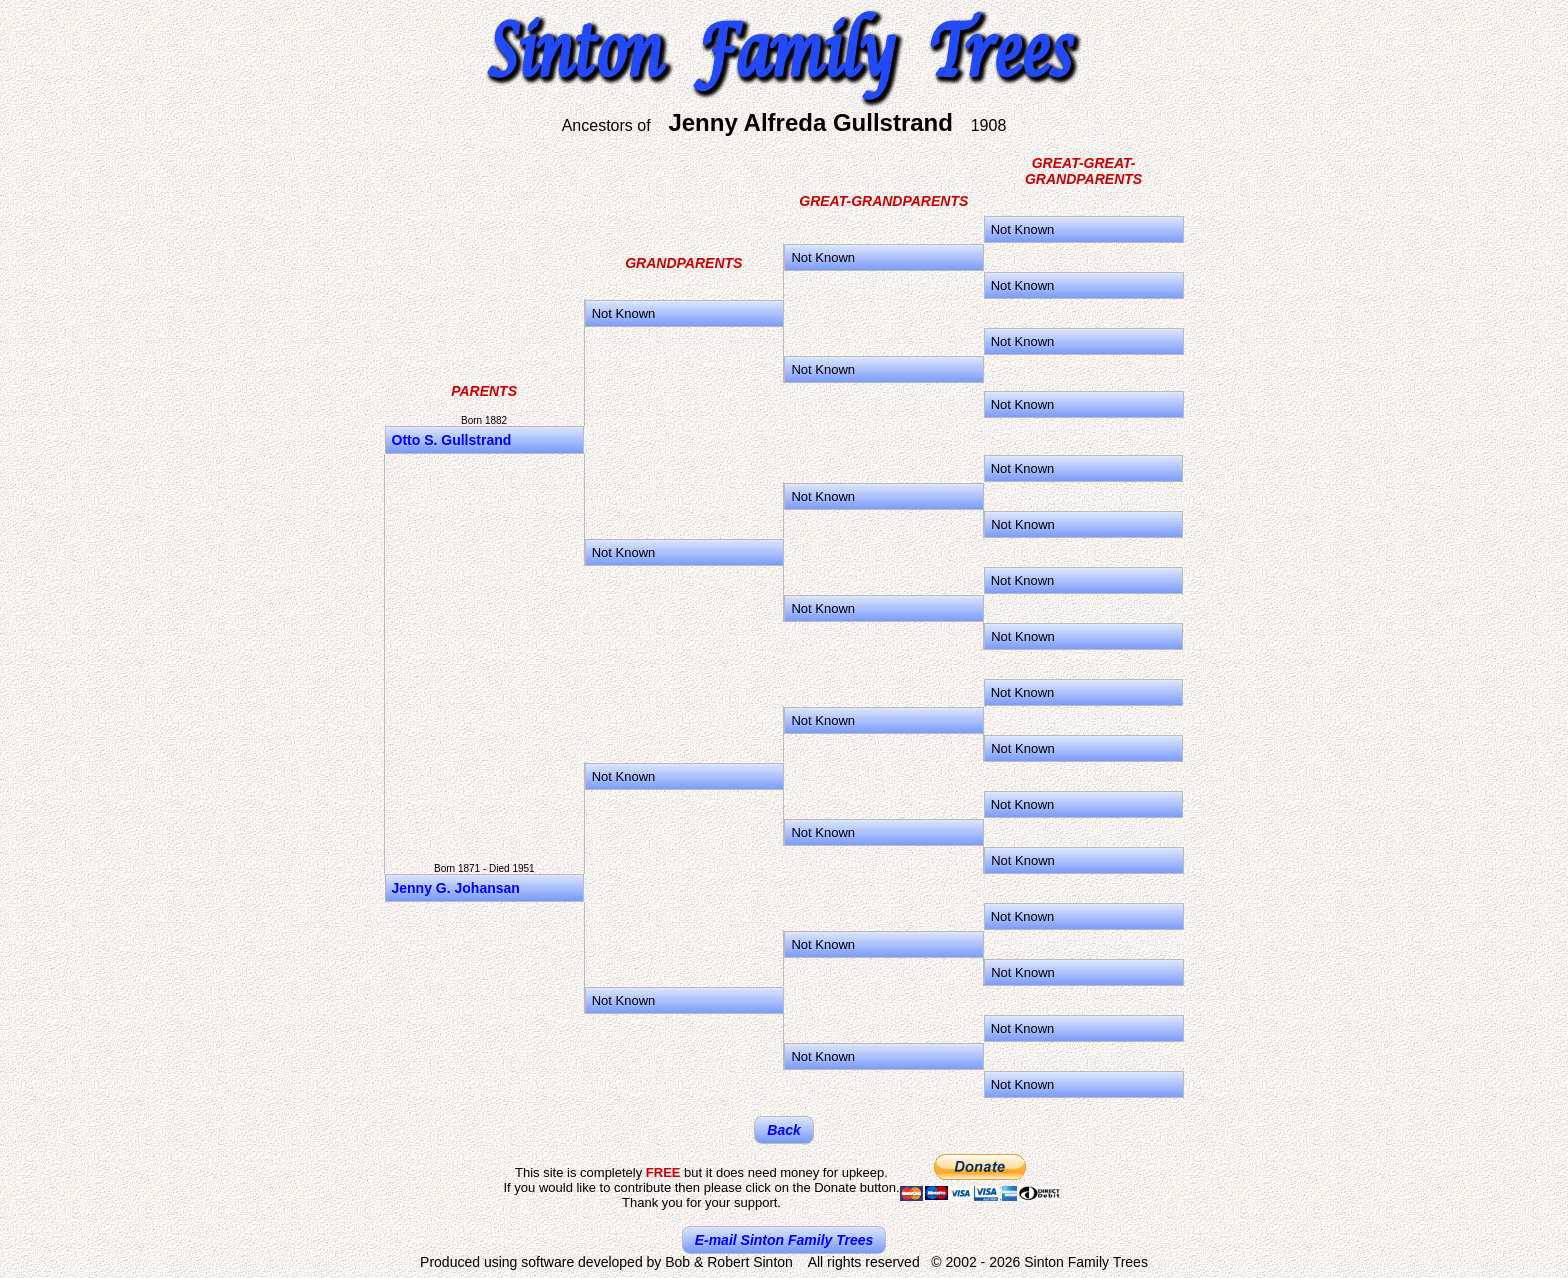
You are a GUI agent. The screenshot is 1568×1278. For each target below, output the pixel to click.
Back (783, 1130)
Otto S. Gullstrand (452, 440)
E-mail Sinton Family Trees (784, 1240)
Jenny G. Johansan (456, 888)
